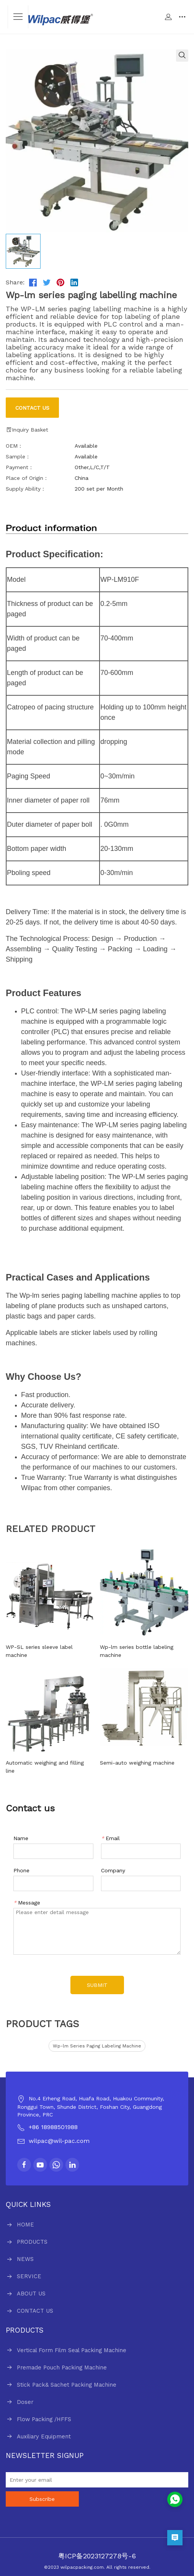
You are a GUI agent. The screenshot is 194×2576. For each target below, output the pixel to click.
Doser (25, 2402)
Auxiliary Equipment (44, 2436)
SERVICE (29, 2276)
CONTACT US (35, 2310)
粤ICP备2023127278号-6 (97, 2556)
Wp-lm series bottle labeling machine (136, 1651)
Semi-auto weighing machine (137, 1763)
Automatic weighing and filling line (45, 1767)
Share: (15, 282)
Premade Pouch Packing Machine (62, 2367)
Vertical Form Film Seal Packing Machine (71, 2350)
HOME (25, 2224)
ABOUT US (31, 2293)
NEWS (25, 2259)
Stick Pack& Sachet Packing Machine (66, 2384)
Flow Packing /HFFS (44, 2419)
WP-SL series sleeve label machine (39, 1651)
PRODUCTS (32, 2241)
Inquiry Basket (27, 429)
